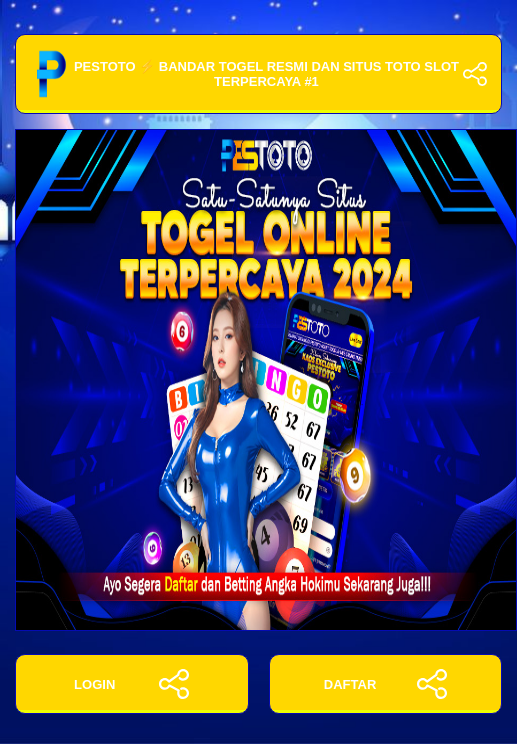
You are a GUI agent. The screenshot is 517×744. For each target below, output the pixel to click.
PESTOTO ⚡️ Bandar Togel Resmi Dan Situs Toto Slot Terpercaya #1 (258, 74)
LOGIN (131, 684)
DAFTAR (385, 684)
